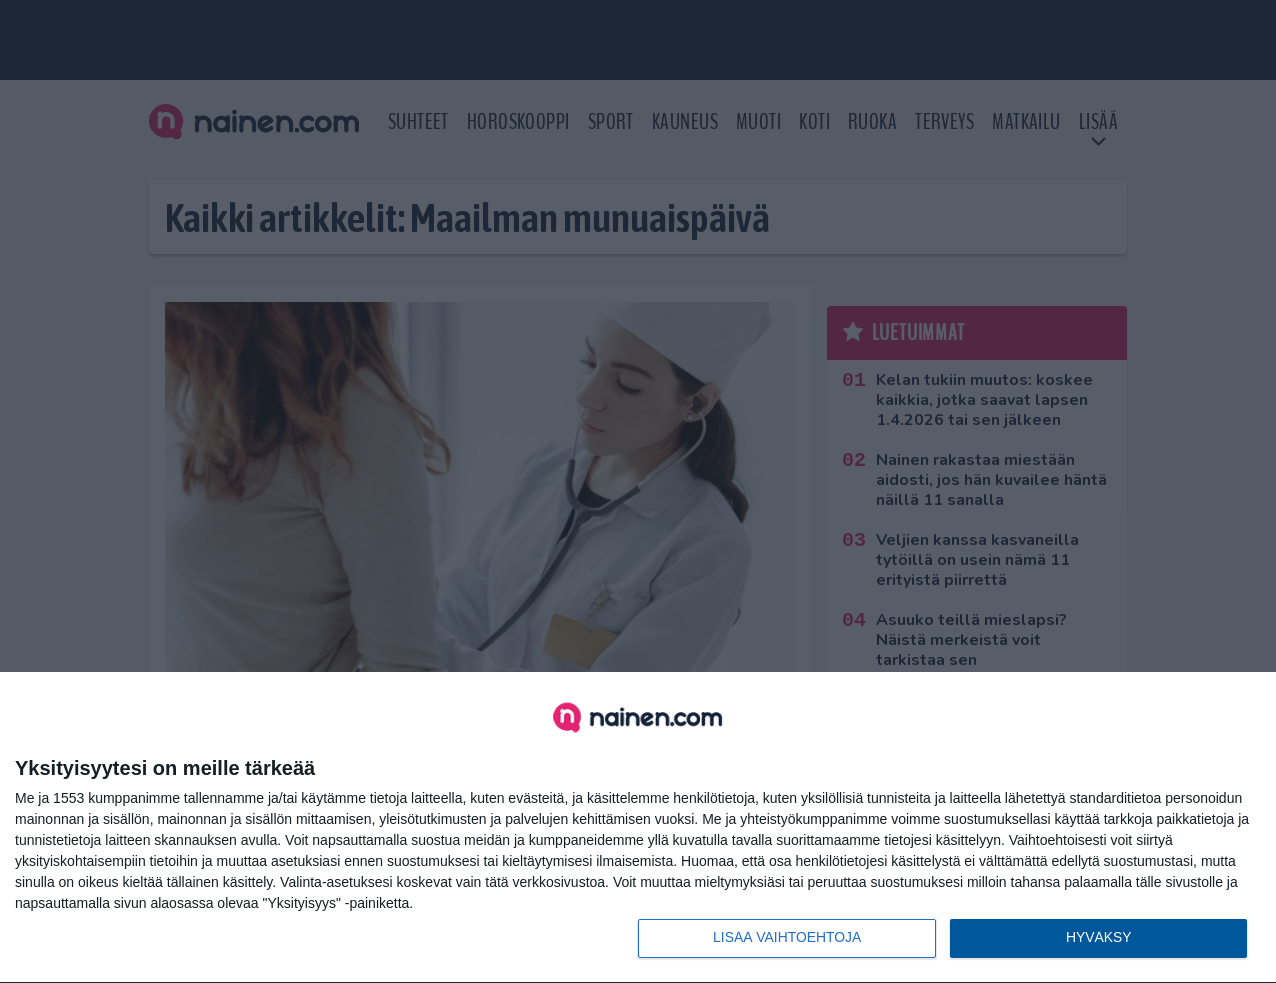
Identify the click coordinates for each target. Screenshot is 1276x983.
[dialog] (638, 828)
